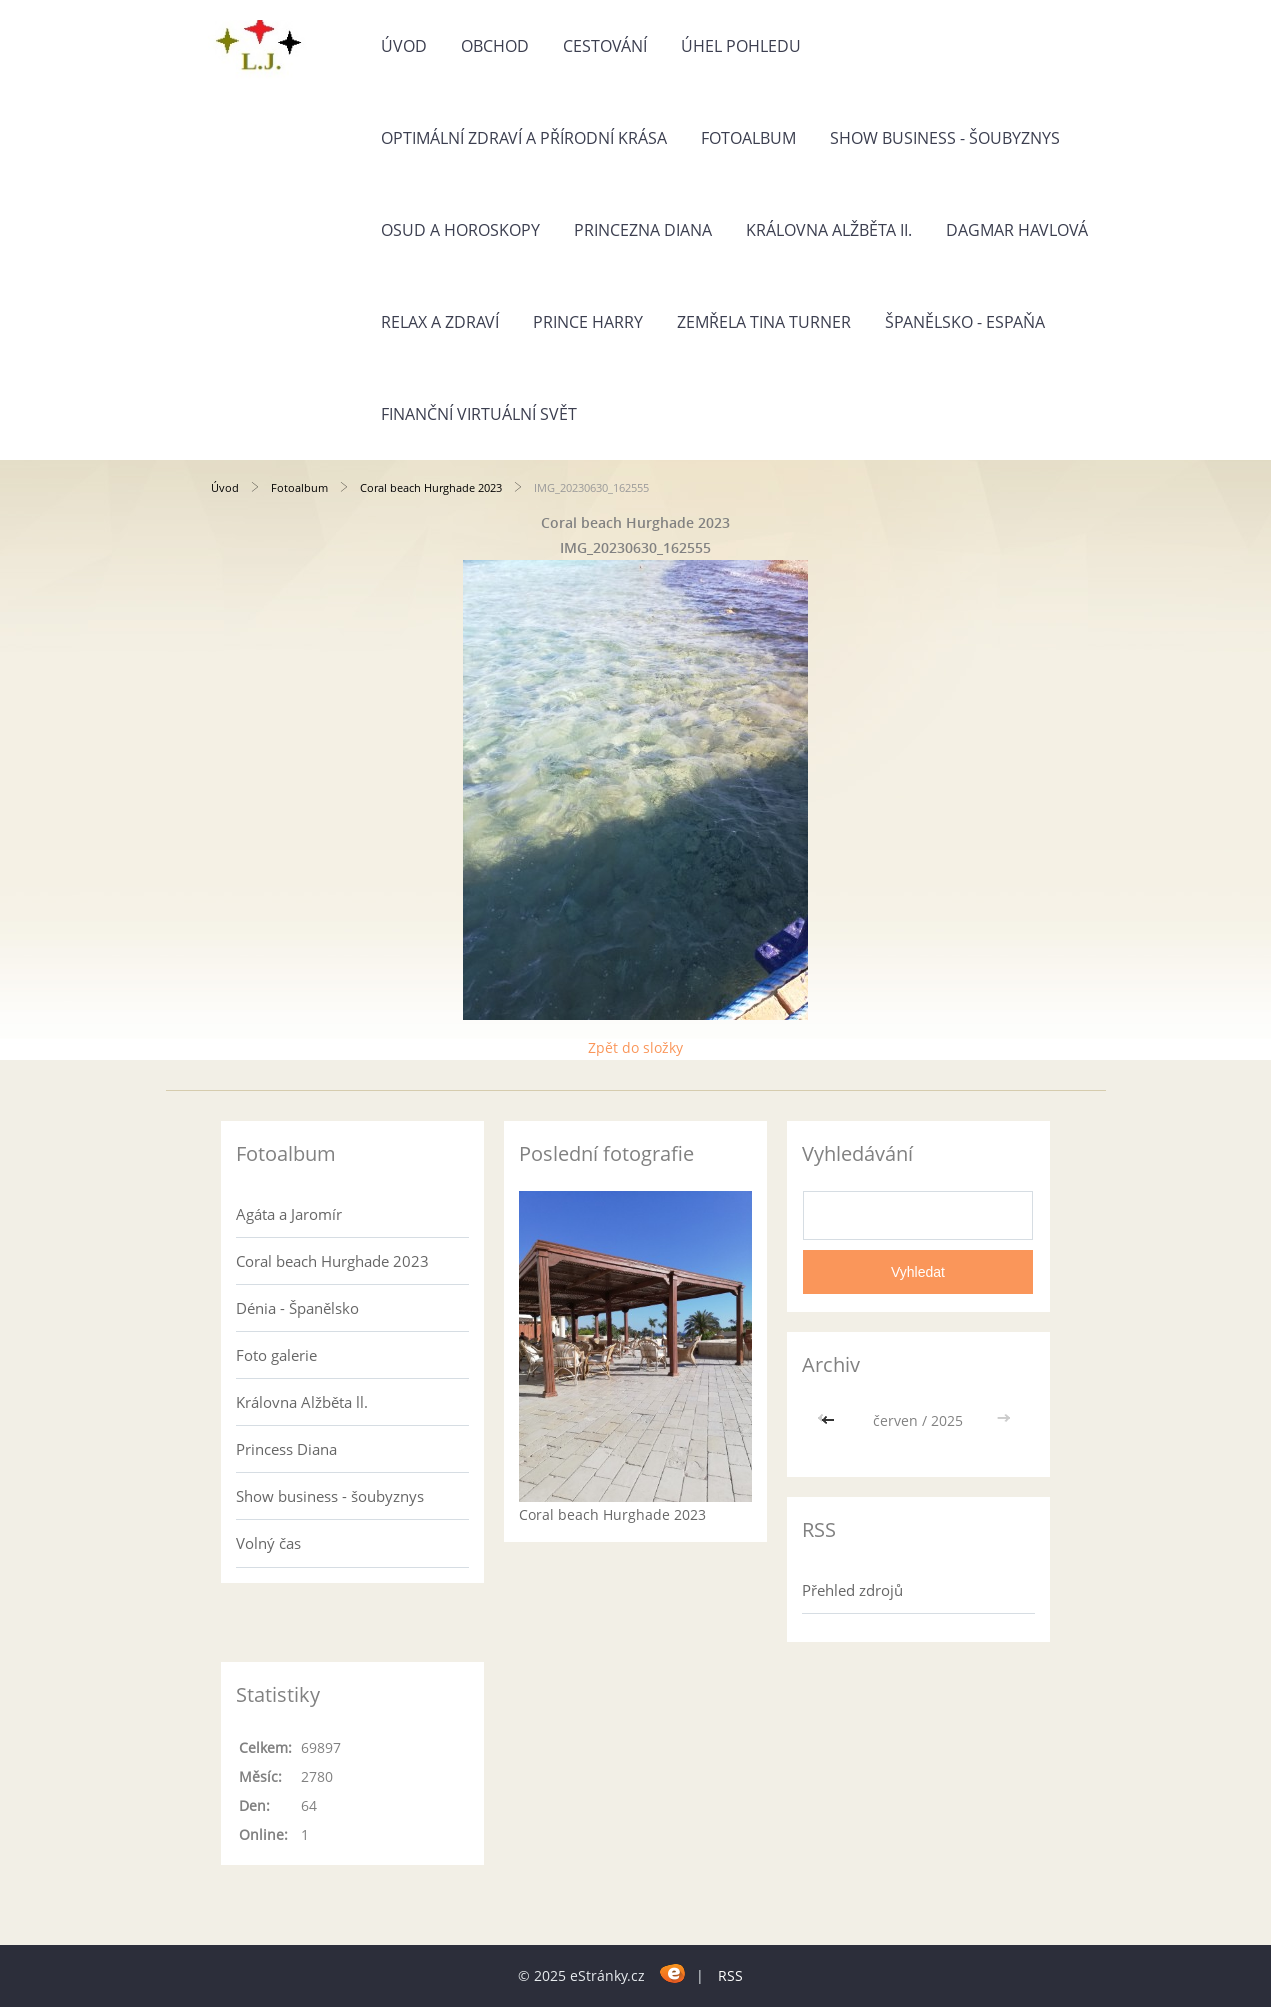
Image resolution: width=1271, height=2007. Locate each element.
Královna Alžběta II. (829, 230)
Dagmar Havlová (1017, 230)
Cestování (605, 46)
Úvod (404, 46)
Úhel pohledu (741, 46)
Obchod (495, 46)
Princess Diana (286, 1449)
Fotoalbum (748, 138)
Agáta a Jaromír (289, 1214)
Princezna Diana (643, 230)
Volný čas (268, 1543)
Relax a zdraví (440, 322)
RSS (730, 1975)
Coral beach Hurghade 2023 (431, 487)
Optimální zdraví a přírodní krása (524, 138)
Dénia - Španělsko (297, 1308)
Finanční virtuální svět (479, 414)
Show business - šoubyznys (945, 138)
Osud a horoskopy (460, 230)
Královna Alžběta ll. (302, 1402)
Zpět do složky (635, 1047)
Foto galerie (276, 1355)
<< (830, 1420)
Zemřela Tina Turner (764, 322)
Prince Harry (588, 322)
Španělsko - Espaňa (965, 322)
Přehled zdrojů (852, 1590)
